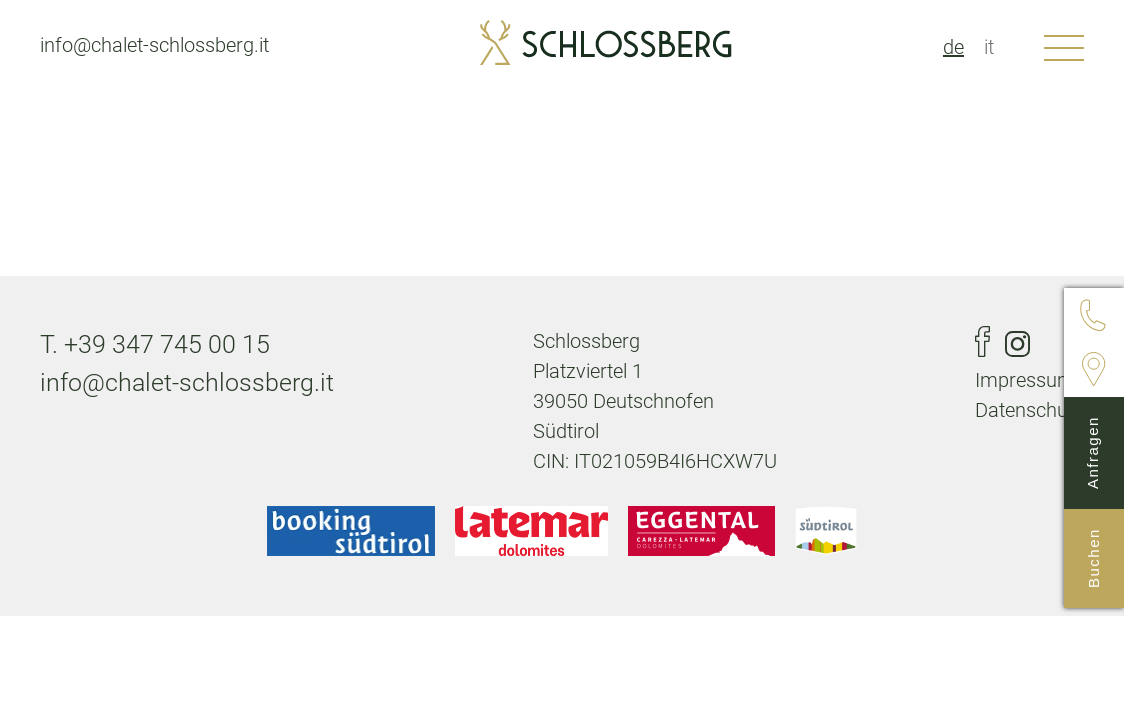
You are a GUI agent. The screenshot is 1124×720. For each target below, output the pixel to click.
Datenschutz (1029, 410)
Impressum (1025, 380)
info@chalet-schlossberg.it (154, 45)
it (989, 47)
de (953, 47)
